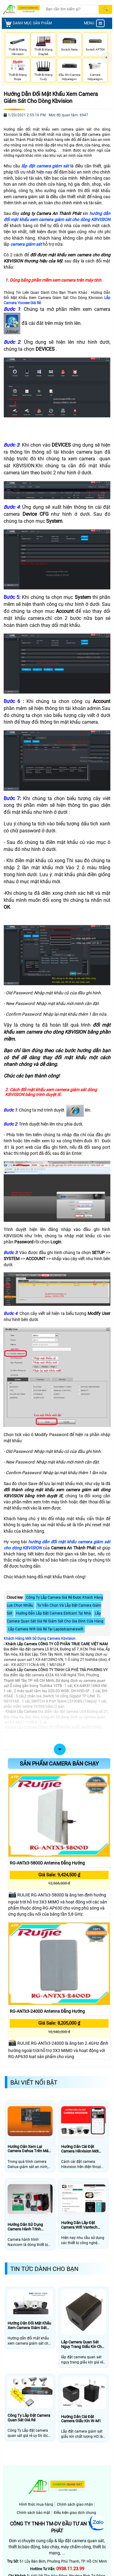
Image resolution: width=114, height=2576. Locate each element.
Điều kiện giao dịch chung (75, 2513)
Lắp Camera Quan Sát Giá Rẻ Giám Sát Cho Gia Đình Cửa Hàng (55, 1617)
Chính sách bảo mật (33, 2513)
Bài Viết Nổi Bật (33, 2082)
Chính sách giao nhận (75, 2504)
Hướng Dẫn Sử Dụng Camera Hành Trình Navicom (25, 2227)
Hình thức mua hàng (36, 2504)
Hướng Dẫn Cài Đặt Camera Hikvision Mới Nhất (79, 2149)
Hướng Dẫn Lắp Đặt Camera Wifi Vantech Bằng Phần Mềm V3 (79, 2225)
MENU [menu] (94, 23)
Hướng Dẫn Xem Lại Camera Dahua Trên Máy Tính (29, 2149)
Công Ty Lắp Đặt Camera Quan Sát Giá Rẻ (29, 2417)
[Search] (72, 9)
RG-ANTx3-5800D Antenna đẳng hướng (47, 1863)
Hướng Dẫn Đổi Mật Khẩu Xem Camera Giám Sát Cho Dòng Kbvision (51, 97)
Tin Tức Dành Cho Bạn (44, 2268)
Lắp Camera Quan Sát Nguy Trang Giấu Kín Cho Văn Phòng (82, 2344)
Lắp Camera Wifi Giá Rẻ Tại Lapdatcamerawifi (45, 1629)
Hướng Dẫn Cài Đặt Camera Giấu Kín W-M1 (81, 2419)
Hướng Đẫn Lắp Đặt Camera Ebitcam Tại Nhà (53, 1613)
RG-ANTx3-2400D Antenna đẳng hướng (47, 2011)
